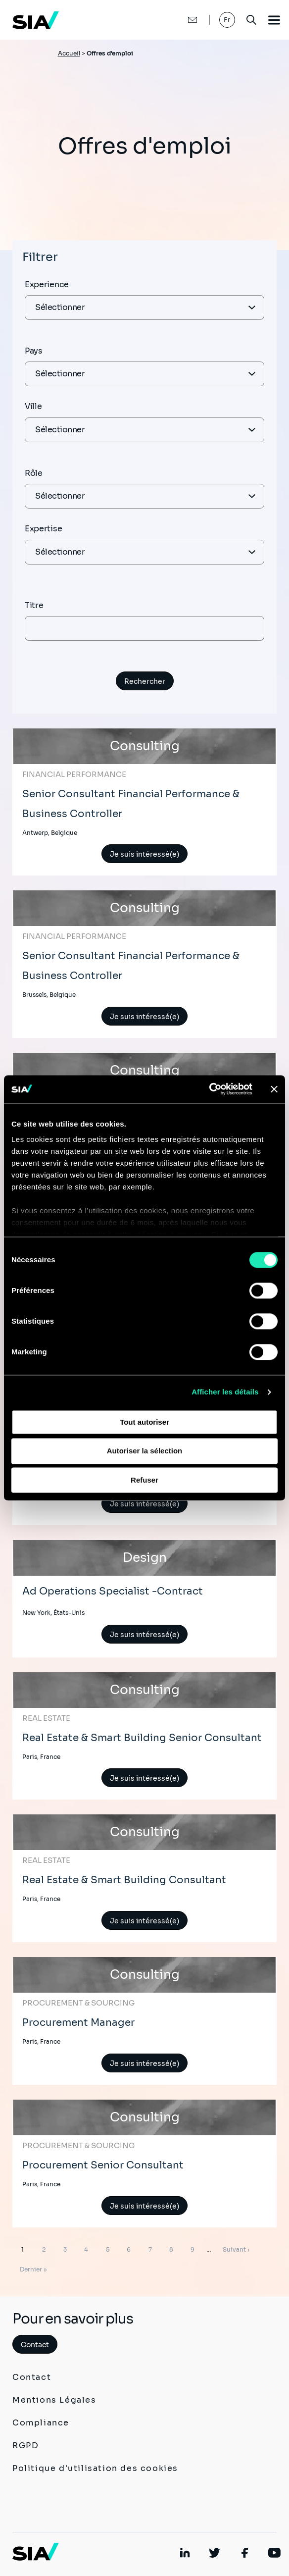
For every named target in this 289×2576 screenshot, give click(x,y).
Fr (227, 19)
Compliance (40, 2423)
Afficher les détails (225, 1392)
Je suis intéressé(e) (144, 854)
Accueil (69, 53)
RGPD (25, 2445)
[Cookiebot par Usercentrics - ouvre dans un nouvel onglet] (209, 1088)
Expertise (43, 528)
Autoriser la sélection (145, 1451)
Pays (34, 351)
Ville (33, 406)
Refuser (144, 1480)
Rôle (34, 473)
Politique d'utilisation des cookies (95, 2468)
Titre (34, 605)
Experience (47, 284)
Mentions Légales (54, 2400)
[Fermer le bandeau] (274, 1088)
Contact (35, 2344)
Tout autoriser (144, 1422)
